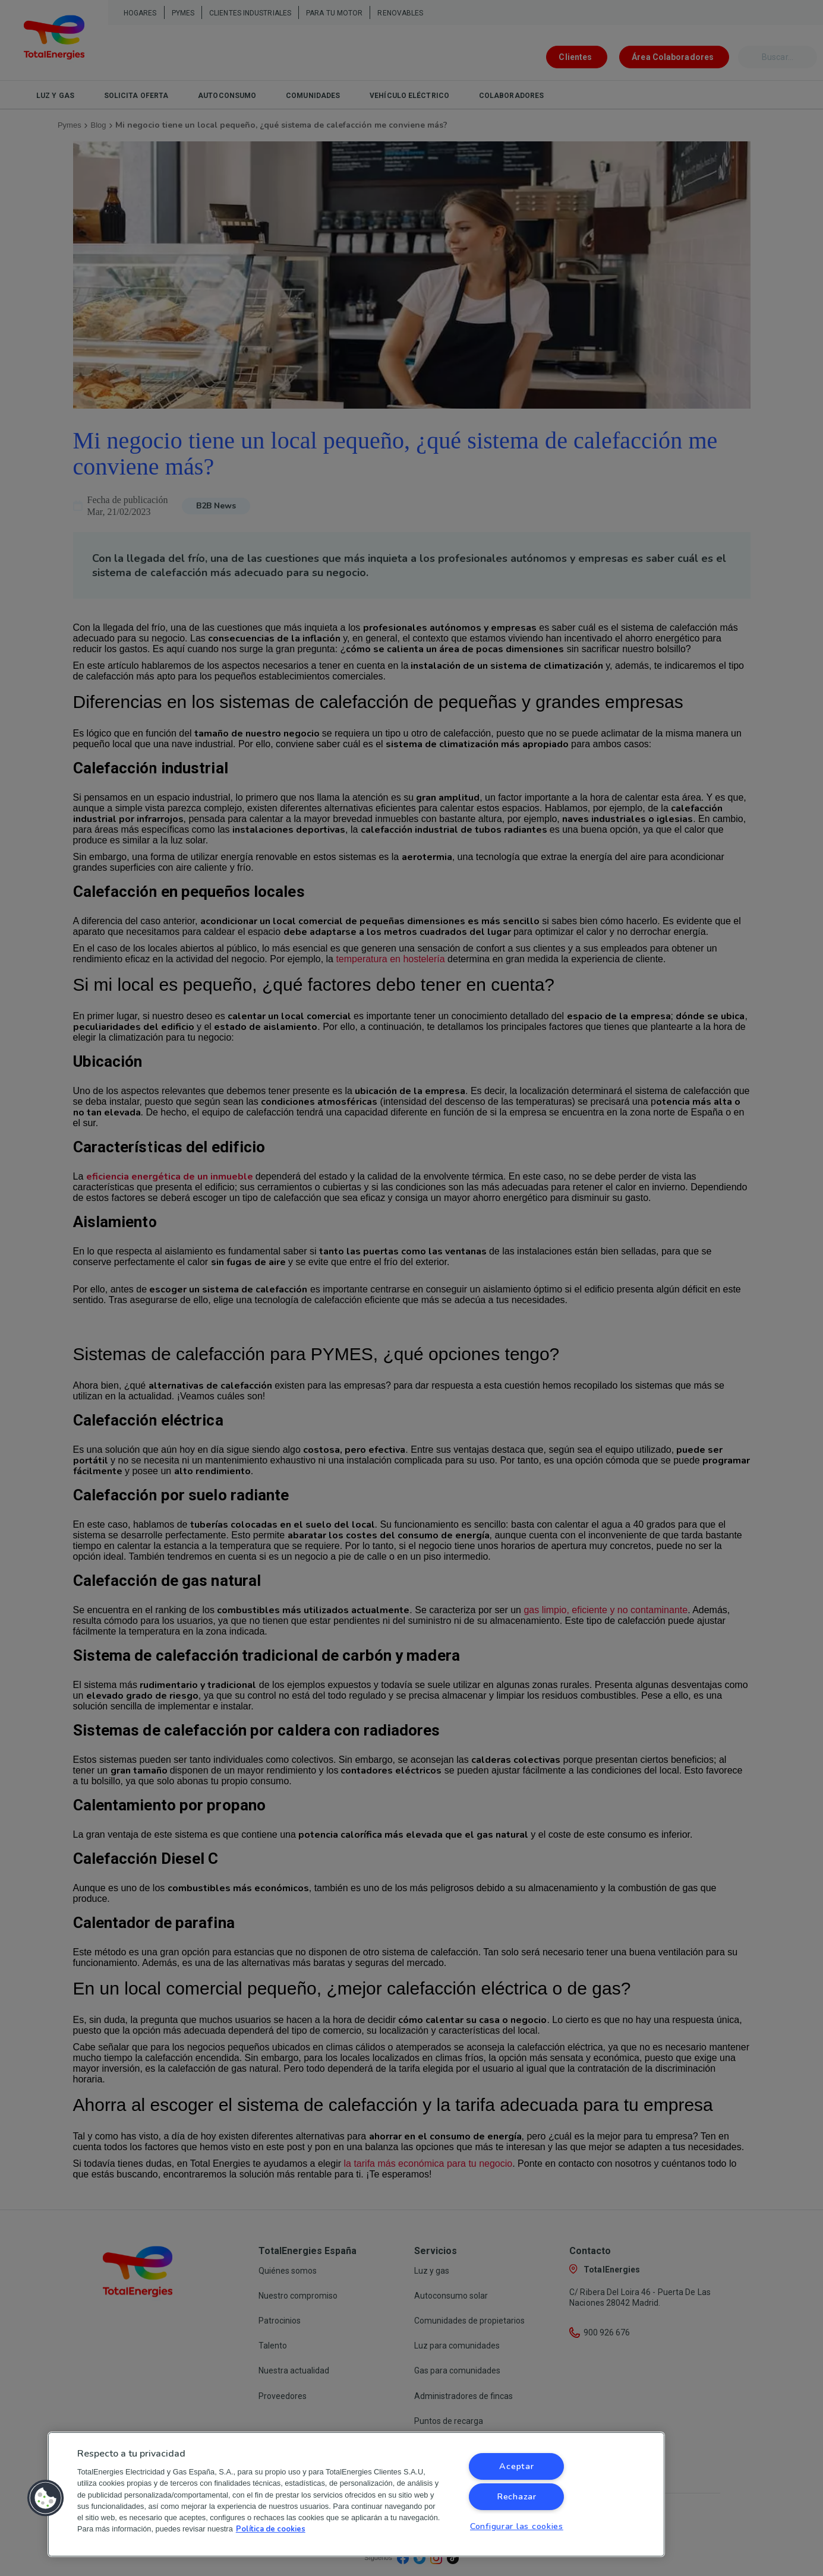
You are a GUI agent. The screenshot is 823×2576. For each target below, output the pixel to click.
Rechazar (517, 2496)
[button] (46, 2498)
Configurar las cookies (516, 2526)
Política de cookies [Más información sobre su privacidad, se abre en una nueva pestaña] (270, 2529)
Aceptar (516, 2466)
